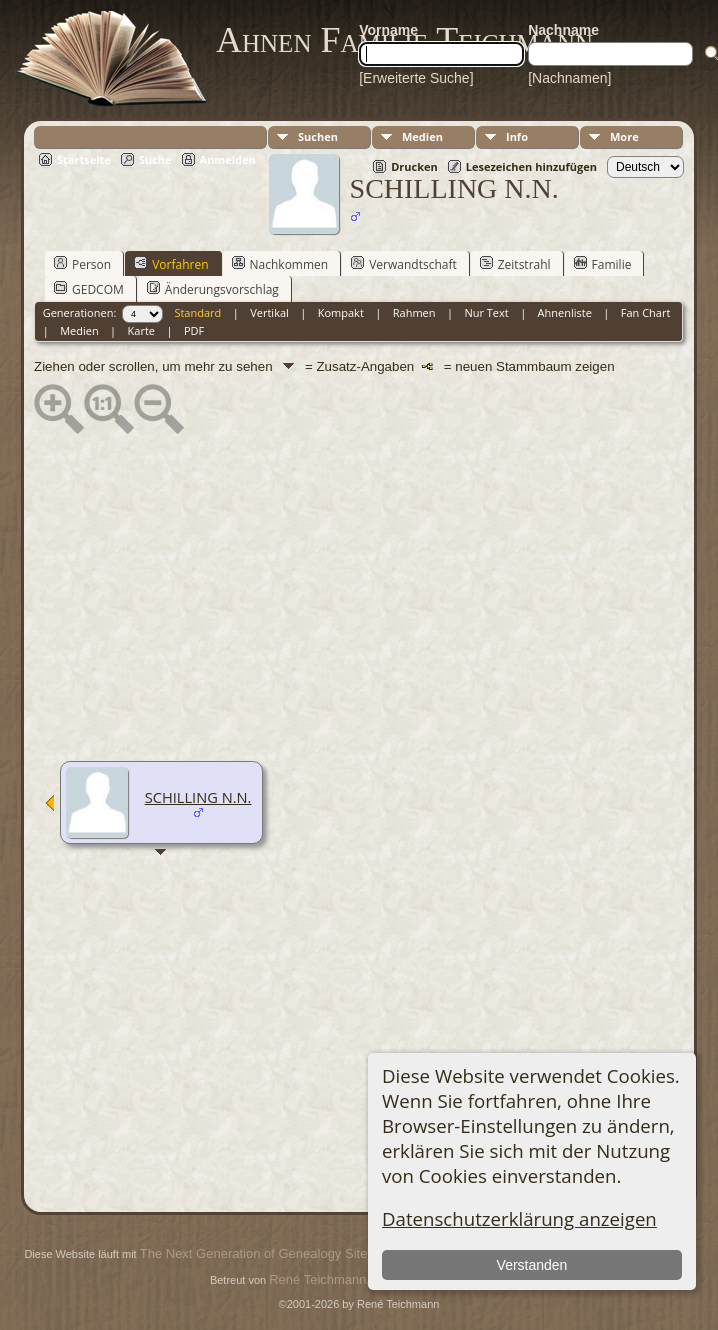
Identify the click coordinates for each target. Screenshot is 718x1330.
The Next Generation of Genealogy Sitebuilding (276, 1253)
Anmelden (228, 159)
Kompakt (341, 312)
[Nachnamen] (569, 78)
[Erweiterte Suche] (416, 78)
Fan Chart (646, 312)
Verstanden (532, 1265)
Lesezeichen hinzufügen (531, 166)
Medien (422, 136)
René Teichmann (317, 1279)
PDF (194, 330)
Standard (197, 312)
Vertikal (269, 312)
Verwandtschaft (404, 264)
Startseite (84, 159)
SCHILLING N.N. (198, 797)
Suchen (318, 136)
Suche (155, 159)
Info (517, 136)
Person (82, 264)
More (624, 136)
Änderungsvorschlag (213, 289)
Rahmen (414, 312)
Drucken (414, 166)
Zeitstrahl (515, 264)
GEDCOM (89, 289)
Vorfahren (171, 264)
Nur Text (486, 312)
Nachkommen (280, 264)
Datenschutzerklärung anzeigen (519, 1218)
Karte (141, 330)
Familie (603, 264)
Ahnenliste (565, 312)
